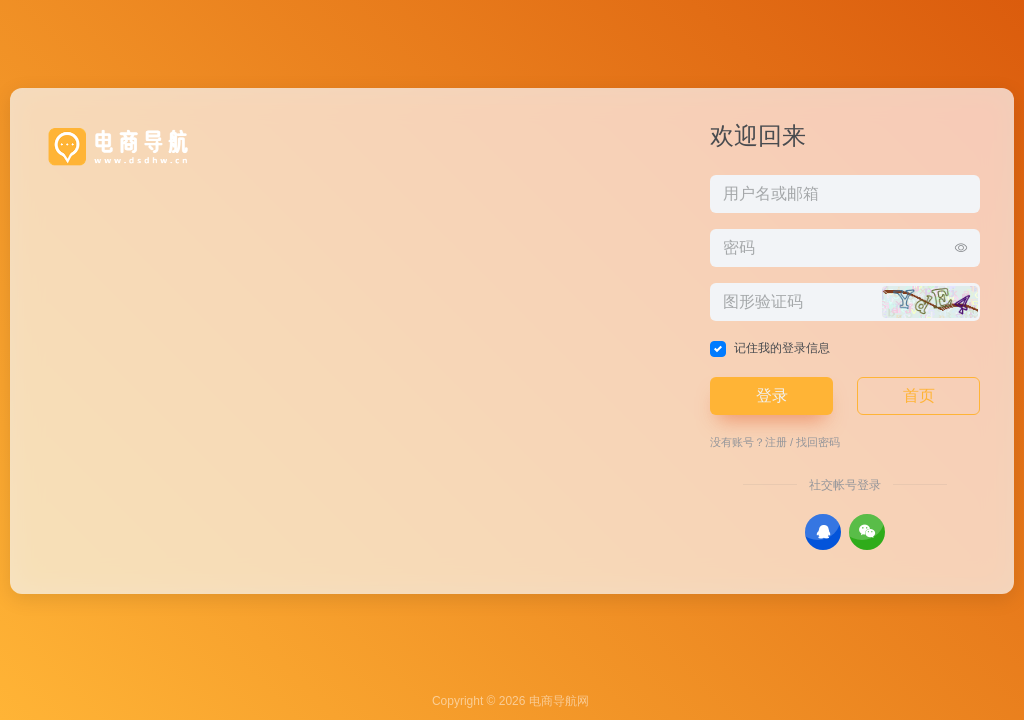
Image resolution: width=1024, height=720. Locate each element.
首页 (919, 395)
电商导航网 (559, 701)
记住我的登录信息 (782, 348)
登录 (772, 395)
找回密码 (818, 442)
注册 (776, 442)
